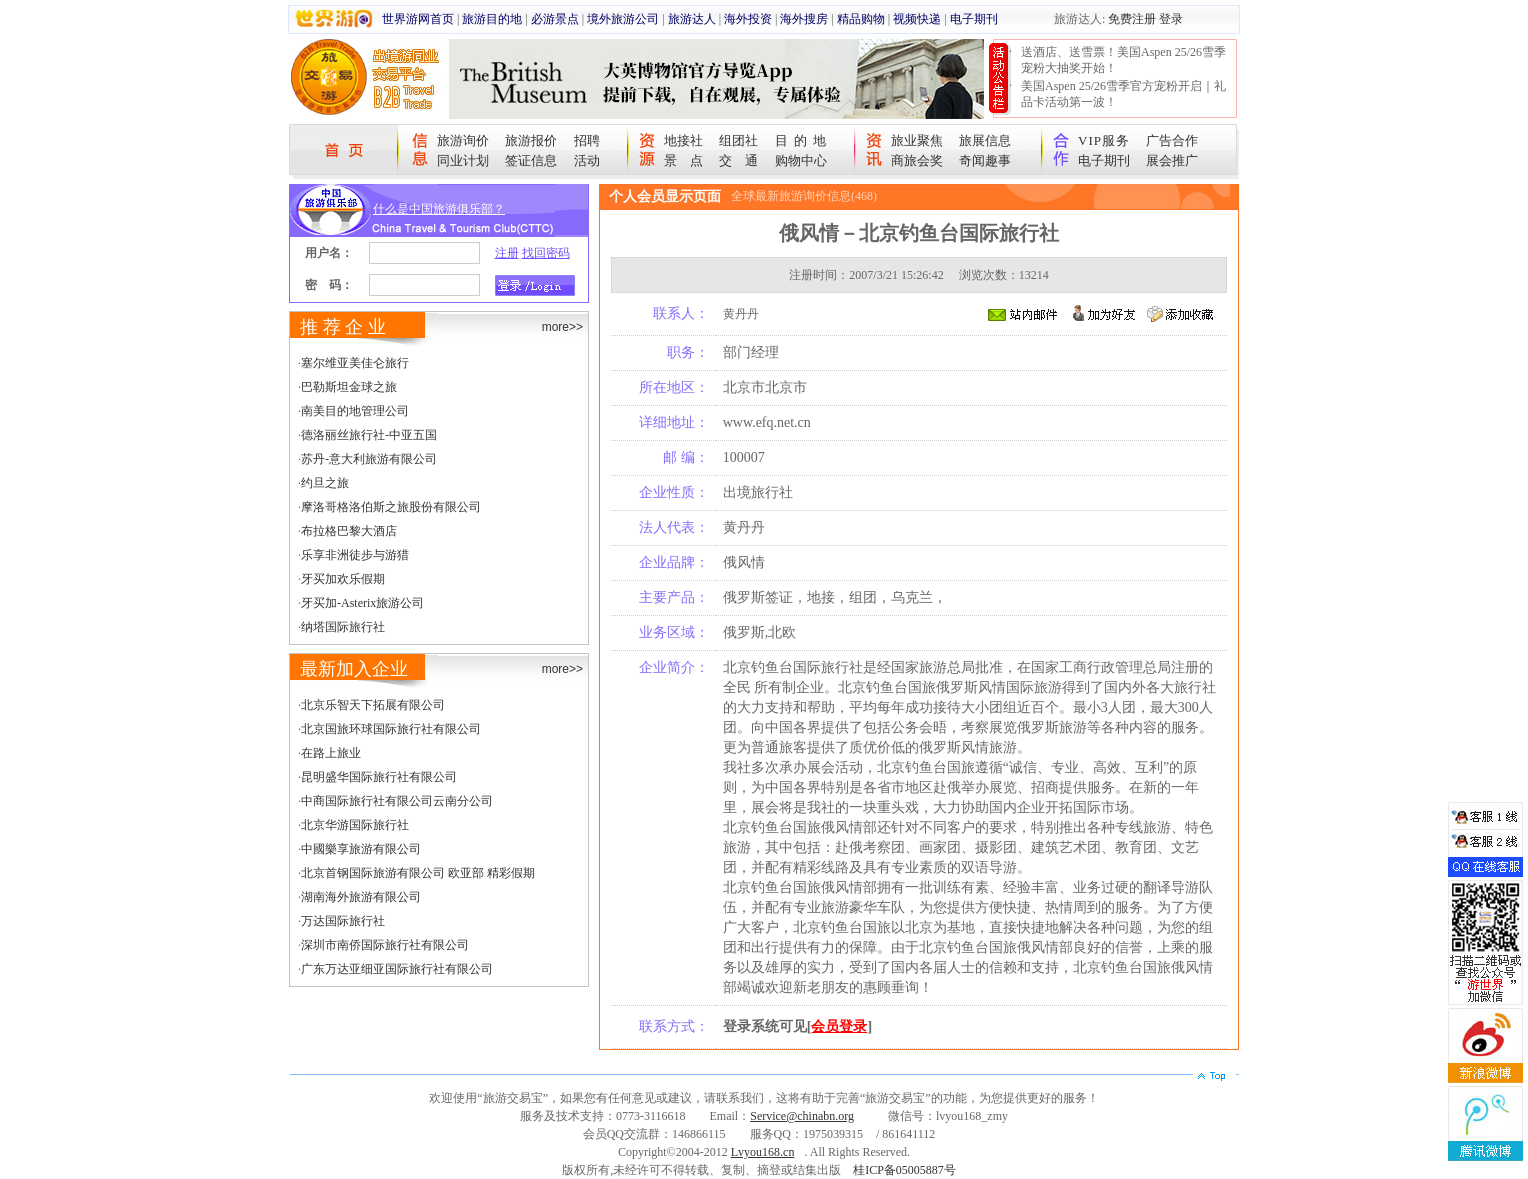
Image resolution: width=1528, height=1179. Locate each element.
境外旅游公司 (623, 19)
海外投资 (748, 19)
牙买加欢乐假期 (343, 579)
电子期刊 (974, 19)
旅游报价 (531, 140)
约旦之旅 (325, 483)
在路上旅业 (331, 753)
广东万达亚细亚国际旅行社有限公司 (397, 969)
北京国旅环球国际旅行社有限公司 (391, 729)
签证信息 (531, 160)
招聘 (587, 140)
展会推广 (1172, 160)
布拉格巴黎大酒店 (349, 531)
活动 (587, 160)
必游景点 (555, 19)
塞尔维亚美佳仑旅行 (355, 363)
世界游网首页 (418, 19)
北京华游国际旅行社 (355, 825)
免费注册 (1132, 19)
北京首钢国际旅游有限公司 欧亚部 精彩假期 (418, 873)
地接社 (683, 140)
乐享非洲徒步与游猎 (355, 555)
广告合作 (1172, 140)
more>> (562, 327)
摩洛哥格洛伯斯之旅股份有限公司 (391, 507)
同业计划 (463, 160)
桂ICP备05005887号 (904, 1170)
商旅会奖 (917, 160)
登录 (1171, 19)
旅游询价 (463, 140)
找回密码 (546, 253)
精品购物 (861, 19)
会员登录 (839, 1026)
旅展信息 (985, 140)
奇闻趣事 (985, 160)
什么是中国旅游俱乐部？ (439, 209)
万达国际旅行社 (343, 921)
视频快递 (917, 19)
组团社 (738, 140)
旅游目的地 (492, 19)
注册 (507, 253)
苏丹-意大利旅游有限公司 (369, 459)
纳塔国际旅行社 (343, 627)
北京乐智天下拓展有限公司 (373, 705)
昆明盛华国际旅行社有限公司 (379, 777)
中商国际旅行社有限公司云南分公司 (397, 801)
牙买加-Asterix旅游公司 (362, 603)
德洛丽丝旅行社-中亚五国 (369, 435)
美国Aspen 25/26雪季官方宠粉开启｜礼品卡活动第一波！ (1123, 94)
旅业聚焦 (917, 140)
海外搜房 (804, 19)
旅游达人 (692, 19)
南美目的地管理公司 (355, 411)
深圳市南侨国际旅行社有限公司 (385, 945)
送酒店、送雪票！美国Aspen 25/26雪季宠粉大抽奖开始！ (1123, 60)
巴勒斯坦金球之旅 (349, 387)
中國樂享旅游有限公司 (361, 849)
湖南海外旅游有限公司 (361, 897)
